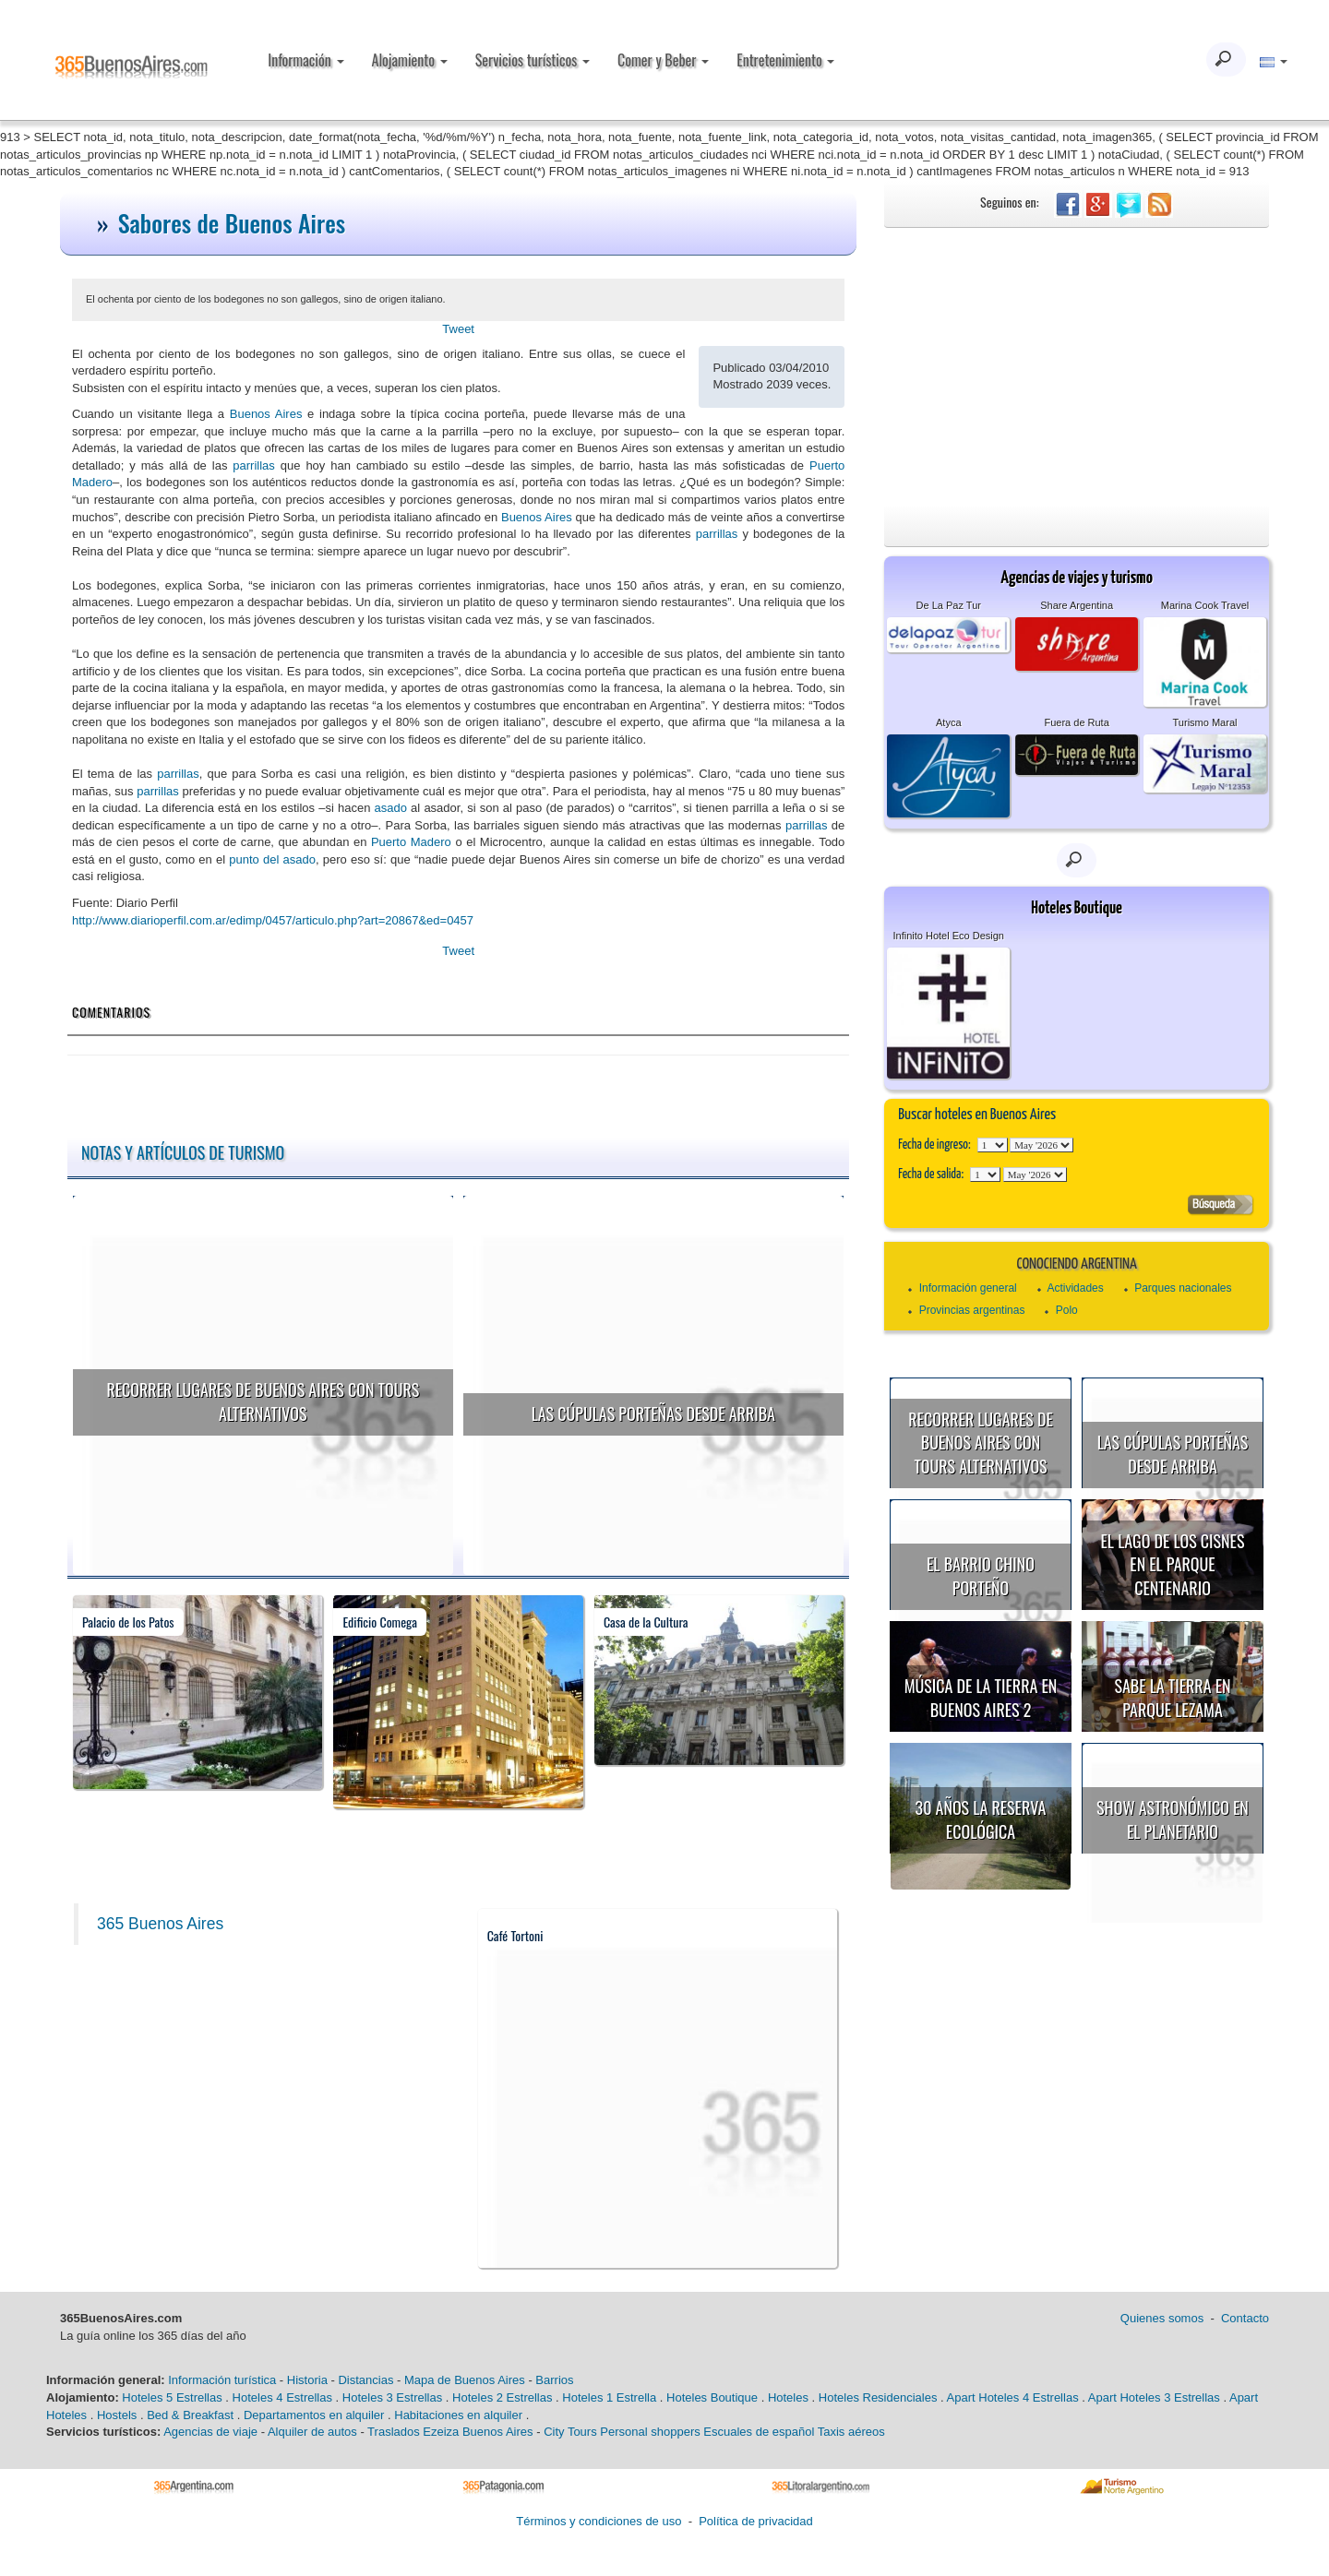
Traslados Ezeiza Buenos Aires (450, 2432)
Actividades (1075, 1288)
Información (305, 60)
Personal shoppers (650, 2432)
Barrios (554, 2380)
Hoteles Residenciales (878, 2397)
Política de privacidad (756, 2521)
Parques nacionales (1182, 1288)
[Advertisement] (1076, 366)
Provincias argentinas (972, 1310)
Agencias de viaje (210, 2432)
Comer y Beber (663, 60)
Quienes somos (1161, 2318)
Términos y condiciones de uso (598, 2521)
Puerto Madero (411, 842)
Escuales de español (758, 2432)
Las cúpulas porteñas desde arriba (653, 1413)
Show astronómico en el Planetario (1172, 1819)
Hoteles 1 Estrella (609, 2397)
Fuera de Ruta (1076, 722)
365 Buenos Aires (160, 1923)
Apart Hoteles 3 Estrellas (1154, 2397)
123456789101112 (1041, 1145)
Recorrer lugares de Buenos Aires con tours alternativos (262, 1401)
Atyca (949, 722)
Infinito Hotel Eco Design (948, 935)
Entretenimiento (785, 60)
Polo (1067, 1310)
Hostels (117, 2415)
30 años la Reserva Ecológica (981, 1819)
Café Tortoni (515, 1935)
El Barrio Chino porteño (981, 1576)
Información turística (222, 2380)
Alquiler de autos (312, 2432)
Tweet (458, 329)
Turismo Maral (1205, 722)
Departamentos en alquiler (314, 2415)
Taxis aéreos (851, 2432)
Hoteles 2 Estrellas (502, 2397)
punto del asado (272, 859)
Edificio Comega (379, 1621)
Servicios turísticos (532, 60)
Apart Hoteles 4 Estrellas (1013, 2397)
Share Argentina (1076, 605)
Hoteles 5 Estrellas (172, 2397)
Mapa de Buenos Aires (464, 2380)
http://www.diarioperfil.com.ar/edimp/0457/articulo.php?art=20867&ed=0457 (272, 920)
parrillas (254, 465)
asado (391, 808)
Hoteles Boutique (712, 2397)
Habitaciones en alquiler (458, 2415)
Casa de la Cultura (646, 1621)
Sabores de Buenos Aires (231, 223)
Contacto (1245, 2318)
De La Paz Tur (948, 605)
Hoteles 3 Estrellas (392, 2397)
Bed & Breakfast (190, 2415)
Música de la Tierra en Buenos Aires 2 (981, 1698)
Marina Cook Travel (1205, 605)
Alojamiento (410, 60)
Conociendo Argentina (1076, 1264)
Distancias (365, 2380)
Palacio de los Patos (128, 1621)
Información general (968, 1288)
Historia (307, 2380)
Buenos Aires (266, 414)
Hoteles (788, 2397)
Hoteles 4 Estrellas (282, 2397)
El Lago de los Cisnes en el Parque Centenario (1173, 1564)
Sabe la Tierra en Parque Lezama (1172, 1698)
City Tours (570, 2432)
